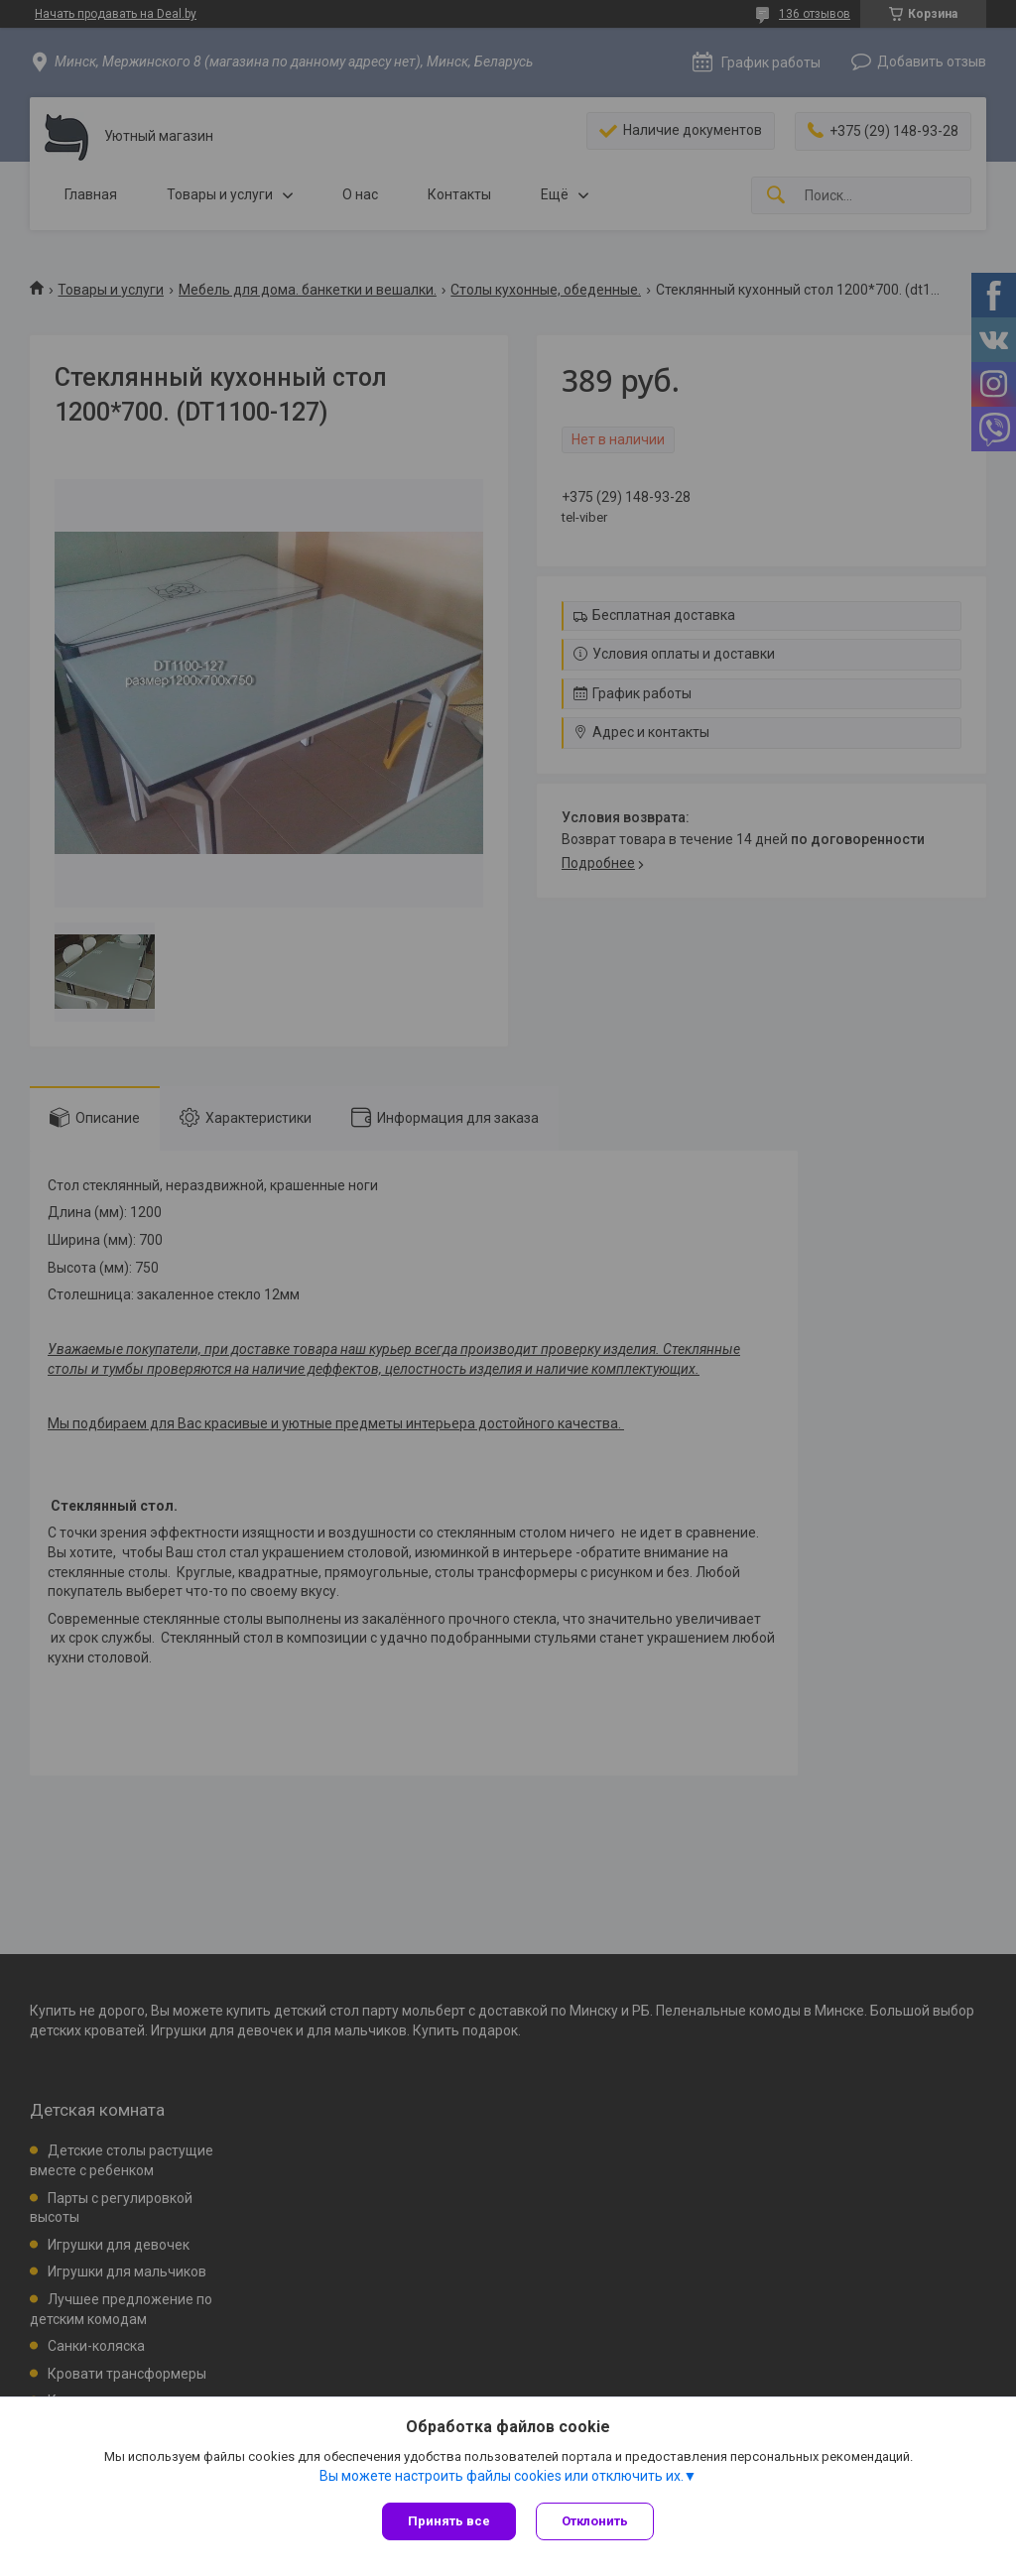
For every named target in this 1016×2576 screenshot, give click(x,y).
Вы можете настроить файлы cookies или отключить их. (501, 2476)
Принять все (449, 2521)
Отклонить (595, 2521)
